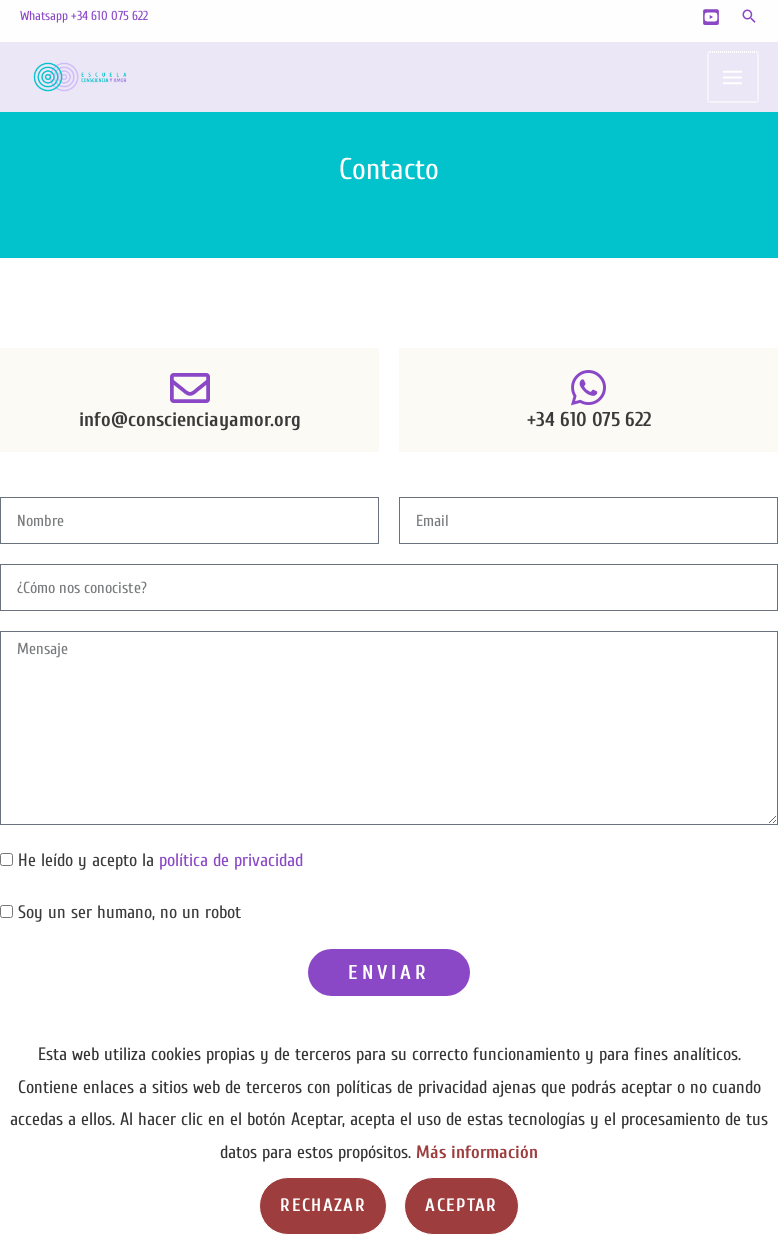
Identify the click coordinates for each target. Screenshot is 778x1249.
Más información (477, 1152)
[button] (749, 16)
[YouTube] (711, 17)
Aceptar (461, 1205)
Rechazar (323, 1205)
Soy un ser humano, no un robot (129, 912)
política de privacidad (231, 860)
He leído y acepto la (160, 860)
